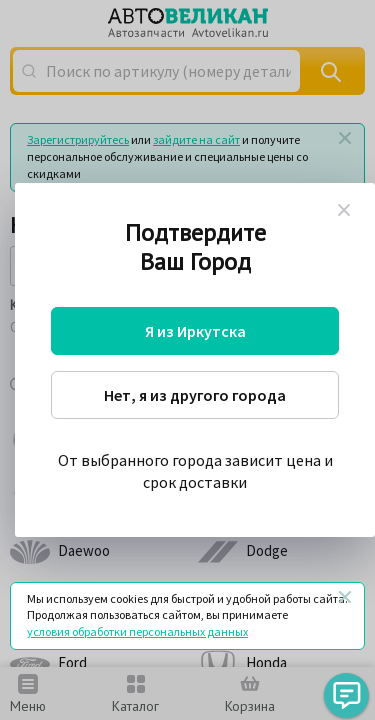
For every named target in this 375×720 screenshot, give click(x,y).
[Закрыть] (345, 597)
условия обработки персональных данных (137, 631)
